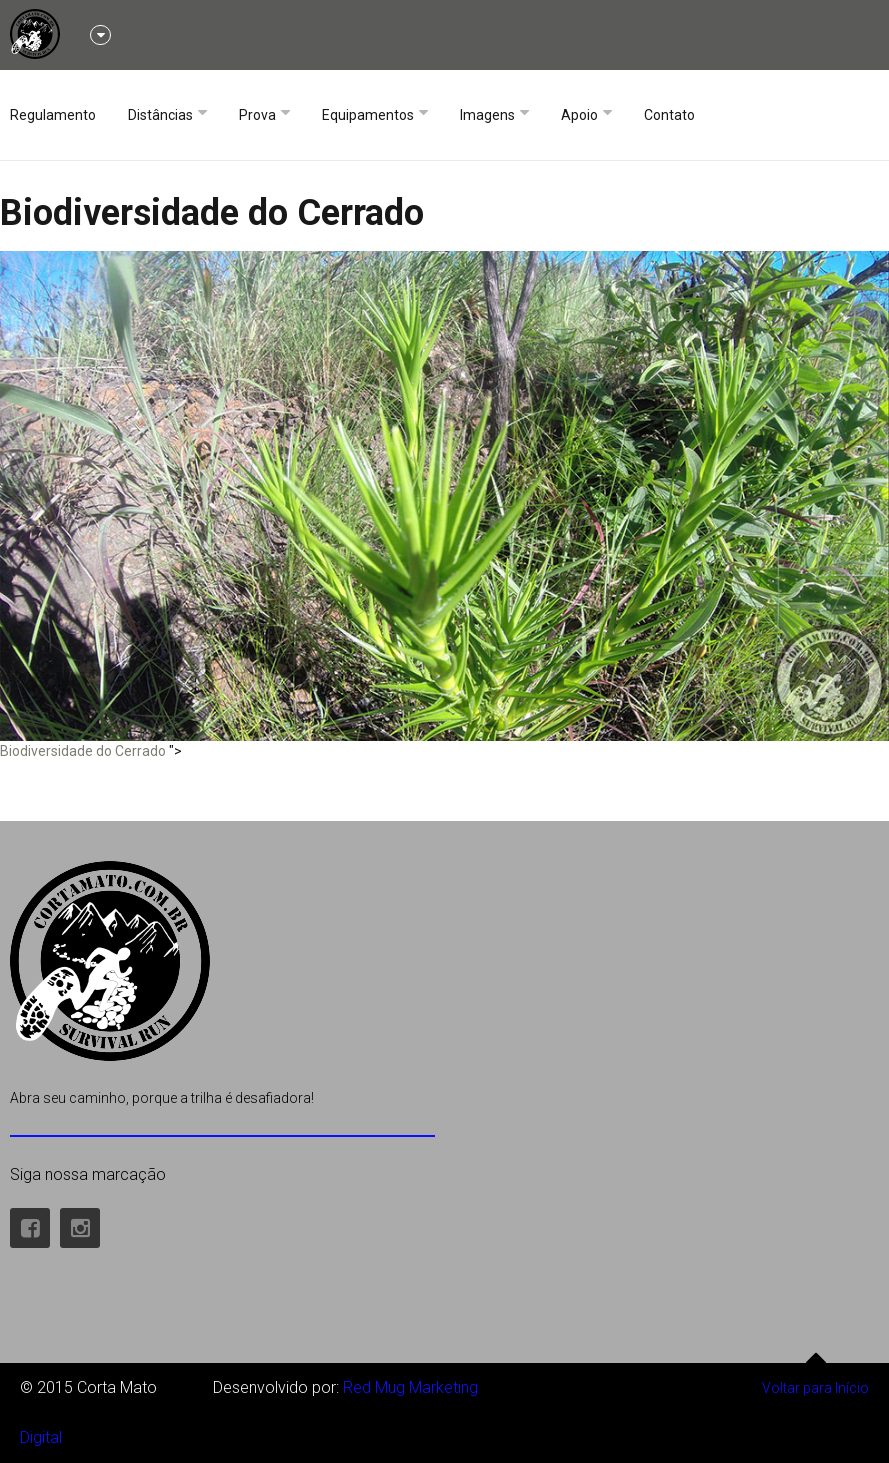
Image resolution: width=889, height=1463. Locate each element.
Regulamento (53, 115)
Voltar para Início (815, 1379)
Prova (257, 115)
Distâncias (160, 115)
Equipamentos (368, 115)
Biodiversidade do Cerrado (212, 213)
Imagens (487, 115)
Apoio (579, 115)
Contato (669, 115)
